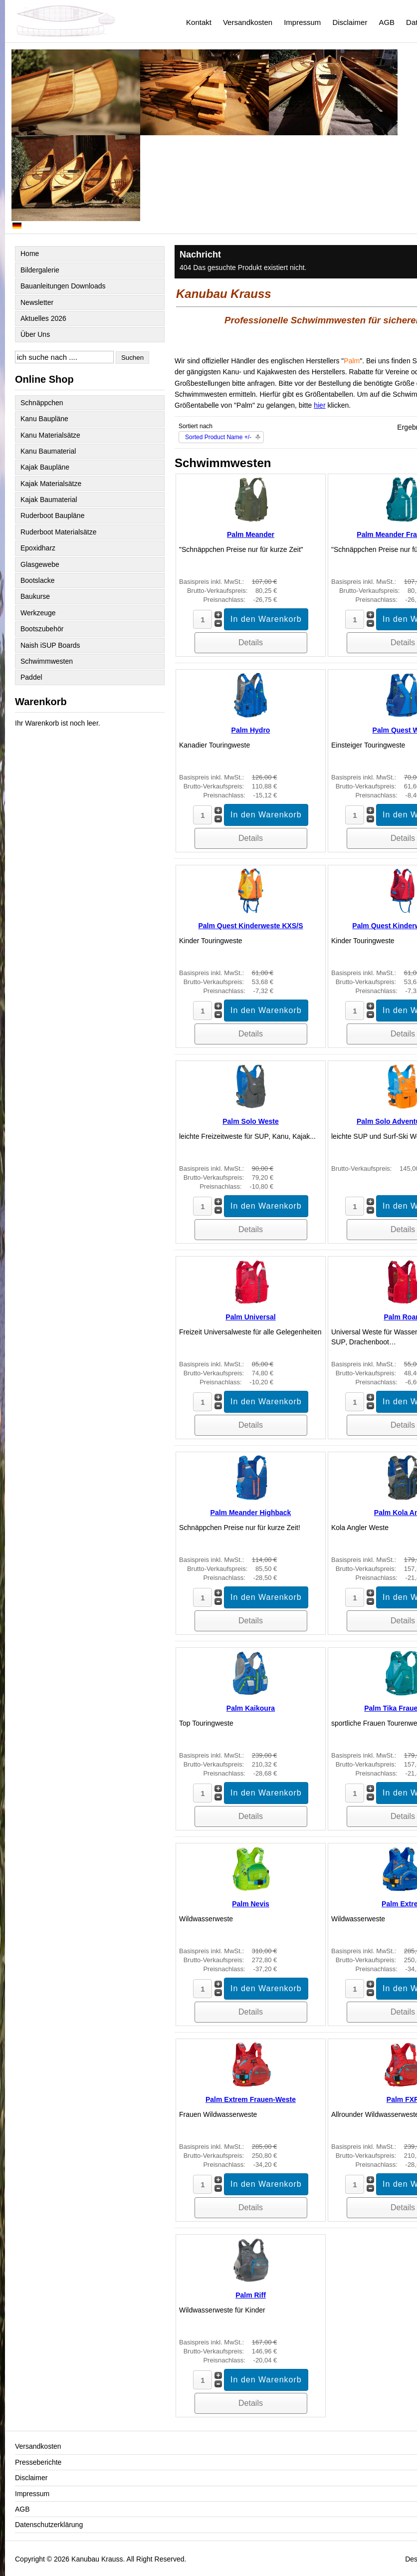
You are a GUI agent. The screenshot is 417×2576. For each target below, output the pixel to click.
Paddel (31, 677)
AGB (387, 22)
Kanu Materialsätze (50, 435)
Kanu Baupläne (44, 419)
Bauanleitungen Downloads (62, 286)
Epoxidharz (37, 548)
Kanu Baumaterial (48, 451)
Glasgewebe (39, 564)
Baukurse (35, 596)
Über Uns (35, 334)
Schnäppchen (41, 403)
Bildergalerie (39, 270)
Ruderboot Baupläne (52, 515)
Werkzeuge (38, 613)
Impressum (302, 22)
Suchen (132, 357)
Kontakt (198, 22)
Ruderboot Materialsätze (58, 532)
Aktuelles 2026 (43, 318)
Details (250, 642)
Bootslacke (37, 580)
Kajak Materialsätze (50, 484)
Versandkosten (247, 22)
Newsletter (36, 302)
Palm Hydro (250, 730)
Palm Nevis (250, 1904)
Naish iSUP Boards (50, 645)
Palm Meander (250, 534)
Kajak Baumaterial (48, 500)
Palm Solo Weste (250, 1121)
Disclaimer (349, 22)
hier (319, 405)
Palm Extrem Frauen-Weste (251, 2099)
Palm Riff (250, 2295)
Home (29, 254)
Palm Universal (250, 1317)
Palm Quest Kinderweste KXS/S (250, 926)
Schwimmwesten (46, 661)
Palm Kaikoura (250, 1708)
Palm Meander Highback (250, 1513)
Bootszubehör (41, 629)
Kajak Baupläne (44, 467)
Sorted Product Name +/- (218, 437)
